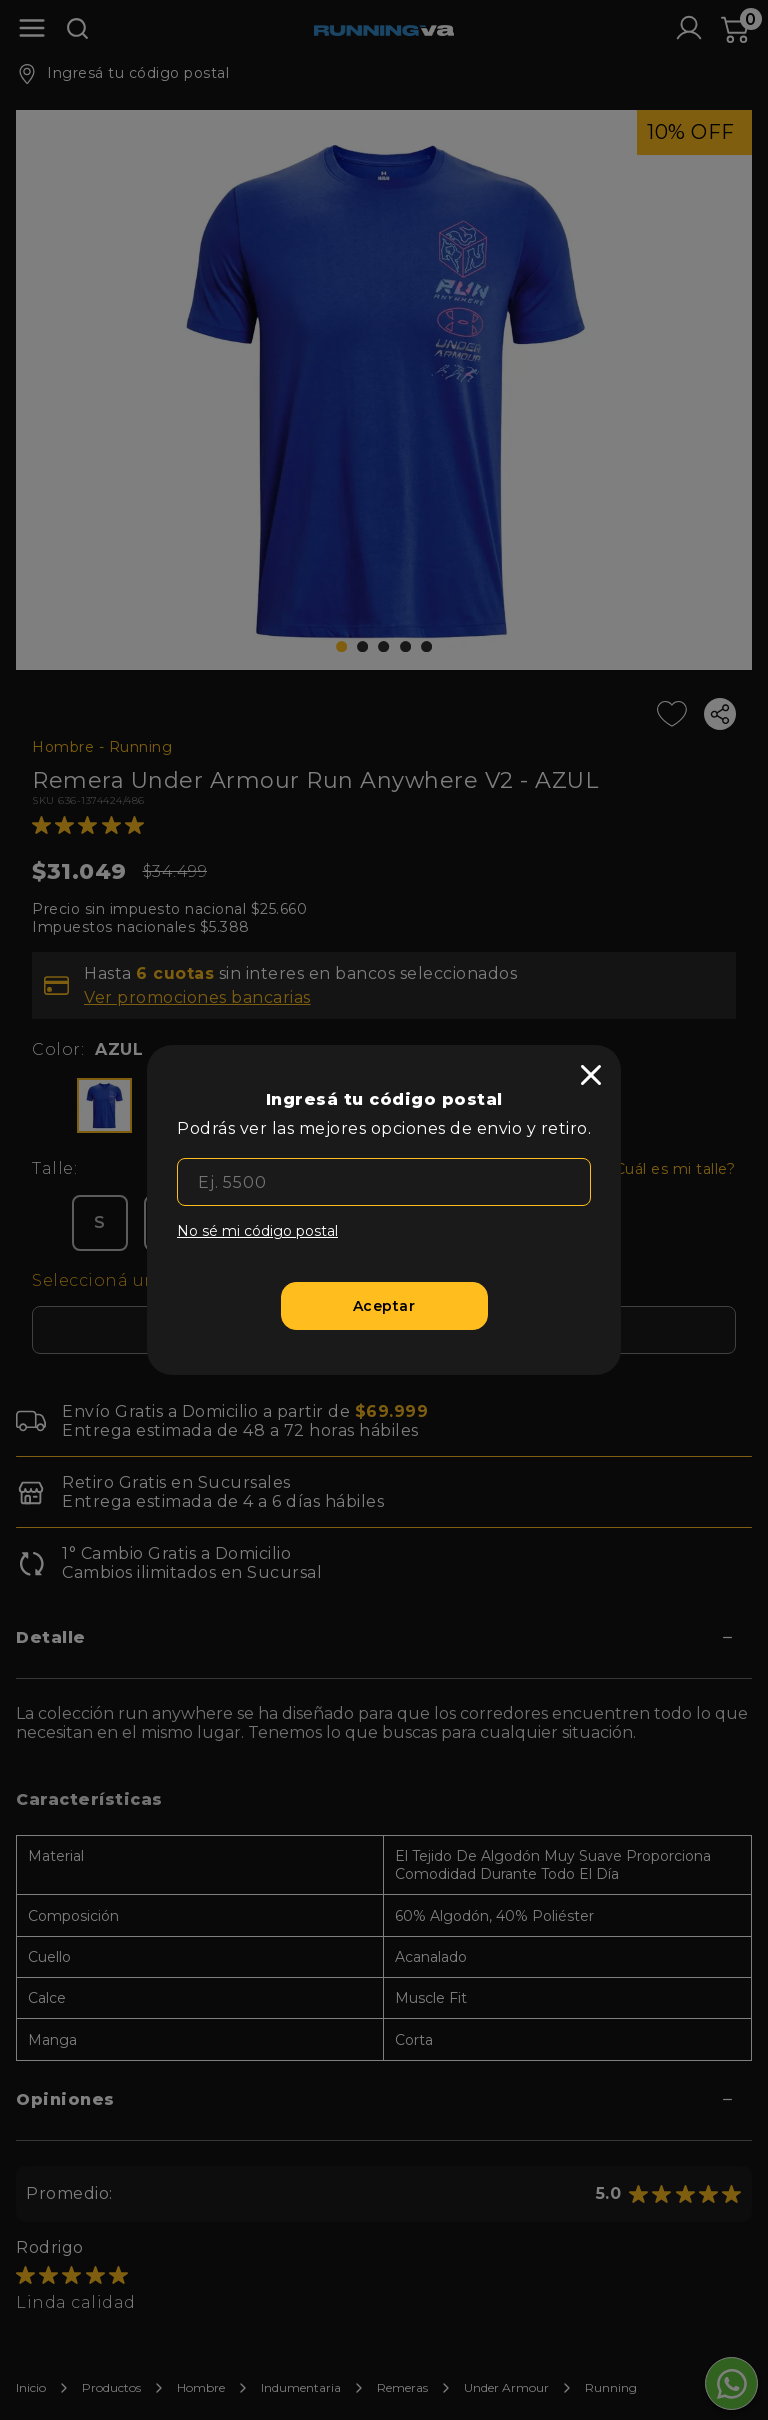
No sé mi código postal (257, 1231)
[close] (591, 1075)
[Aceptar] (384, 1306)
